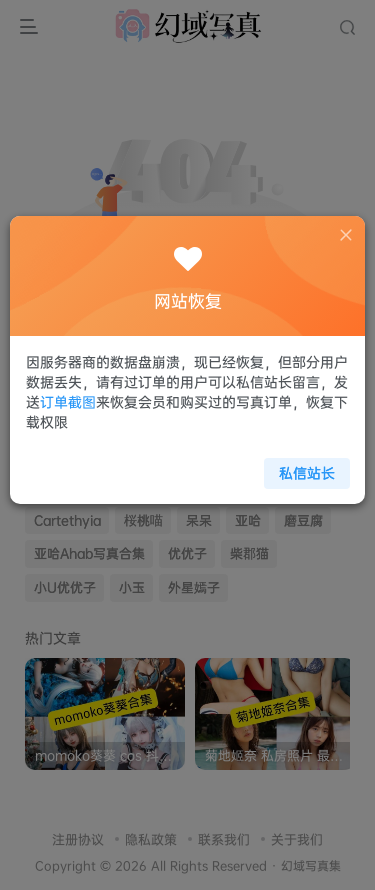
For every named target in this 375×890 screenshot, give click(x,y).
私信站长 (300, 466)
